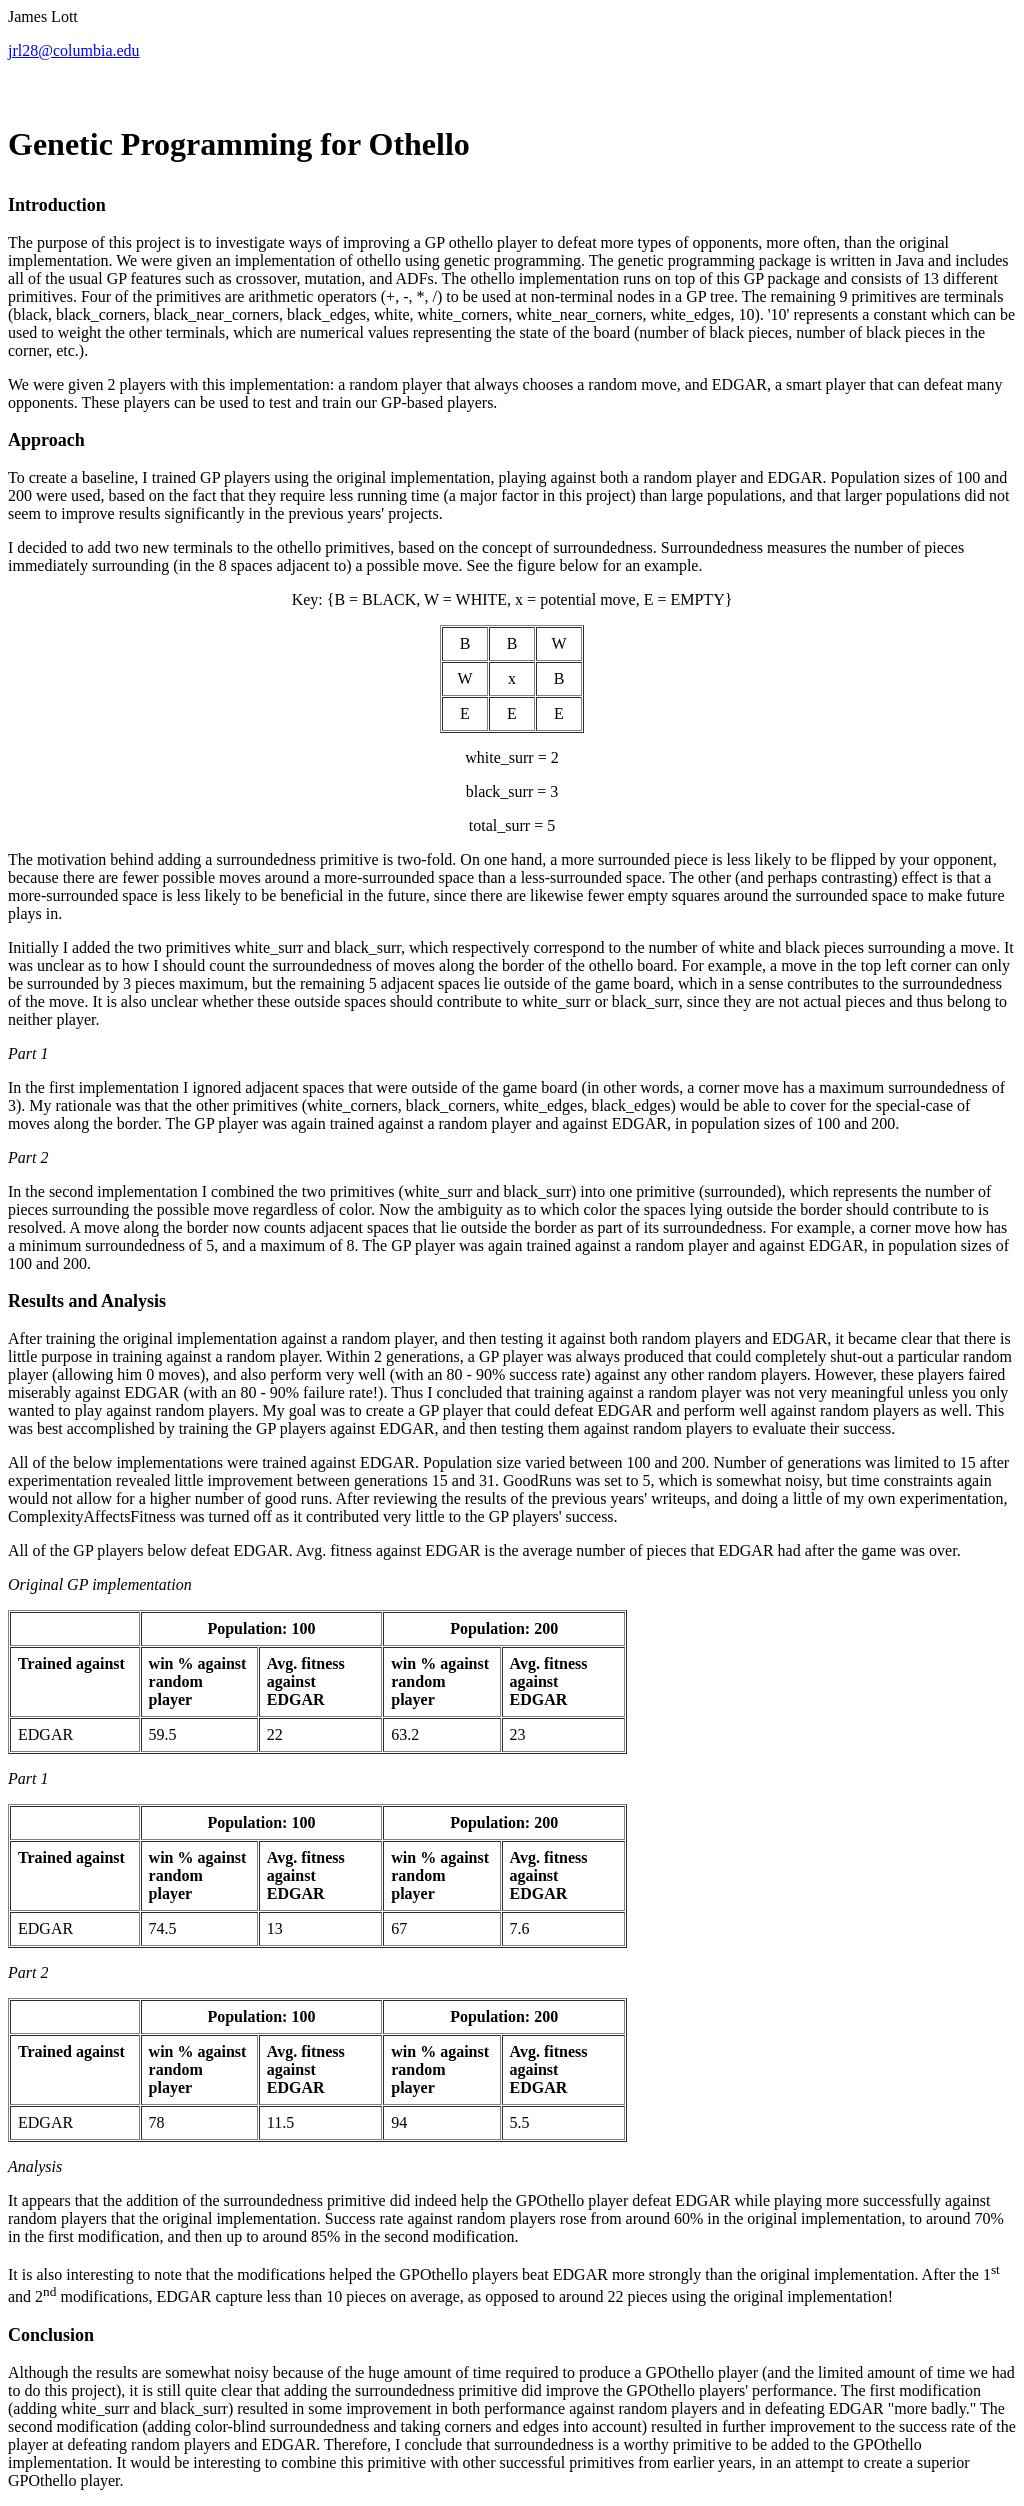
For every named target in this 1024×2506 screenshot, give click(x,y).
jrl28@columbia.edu (74, 50)
